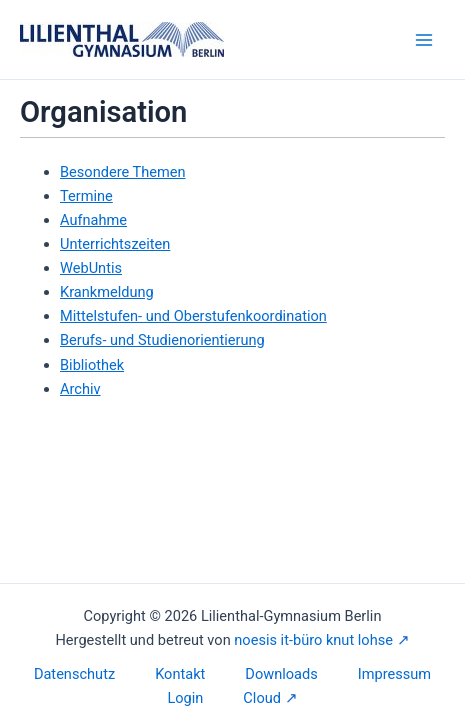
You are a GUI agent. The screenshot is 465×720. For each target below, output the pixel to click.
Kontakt (180, 674)
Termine (86, 196)
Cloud (262, 698)
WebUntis (91, 268)
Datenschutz (74, 674)
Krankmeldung (107, 292)
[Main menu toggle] (424, 40)
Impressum (394, 674)
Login (185, 698)
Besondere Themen (123, 172)
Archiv (80, 389)
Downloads (281, 674)
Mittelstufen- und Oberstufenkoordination (193, 316)
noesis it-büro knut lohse (313, 640)
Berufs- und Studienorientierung (162, 340)
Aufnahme (93, 220)
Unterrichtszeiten (115, 244)
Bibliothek (92, 365)
